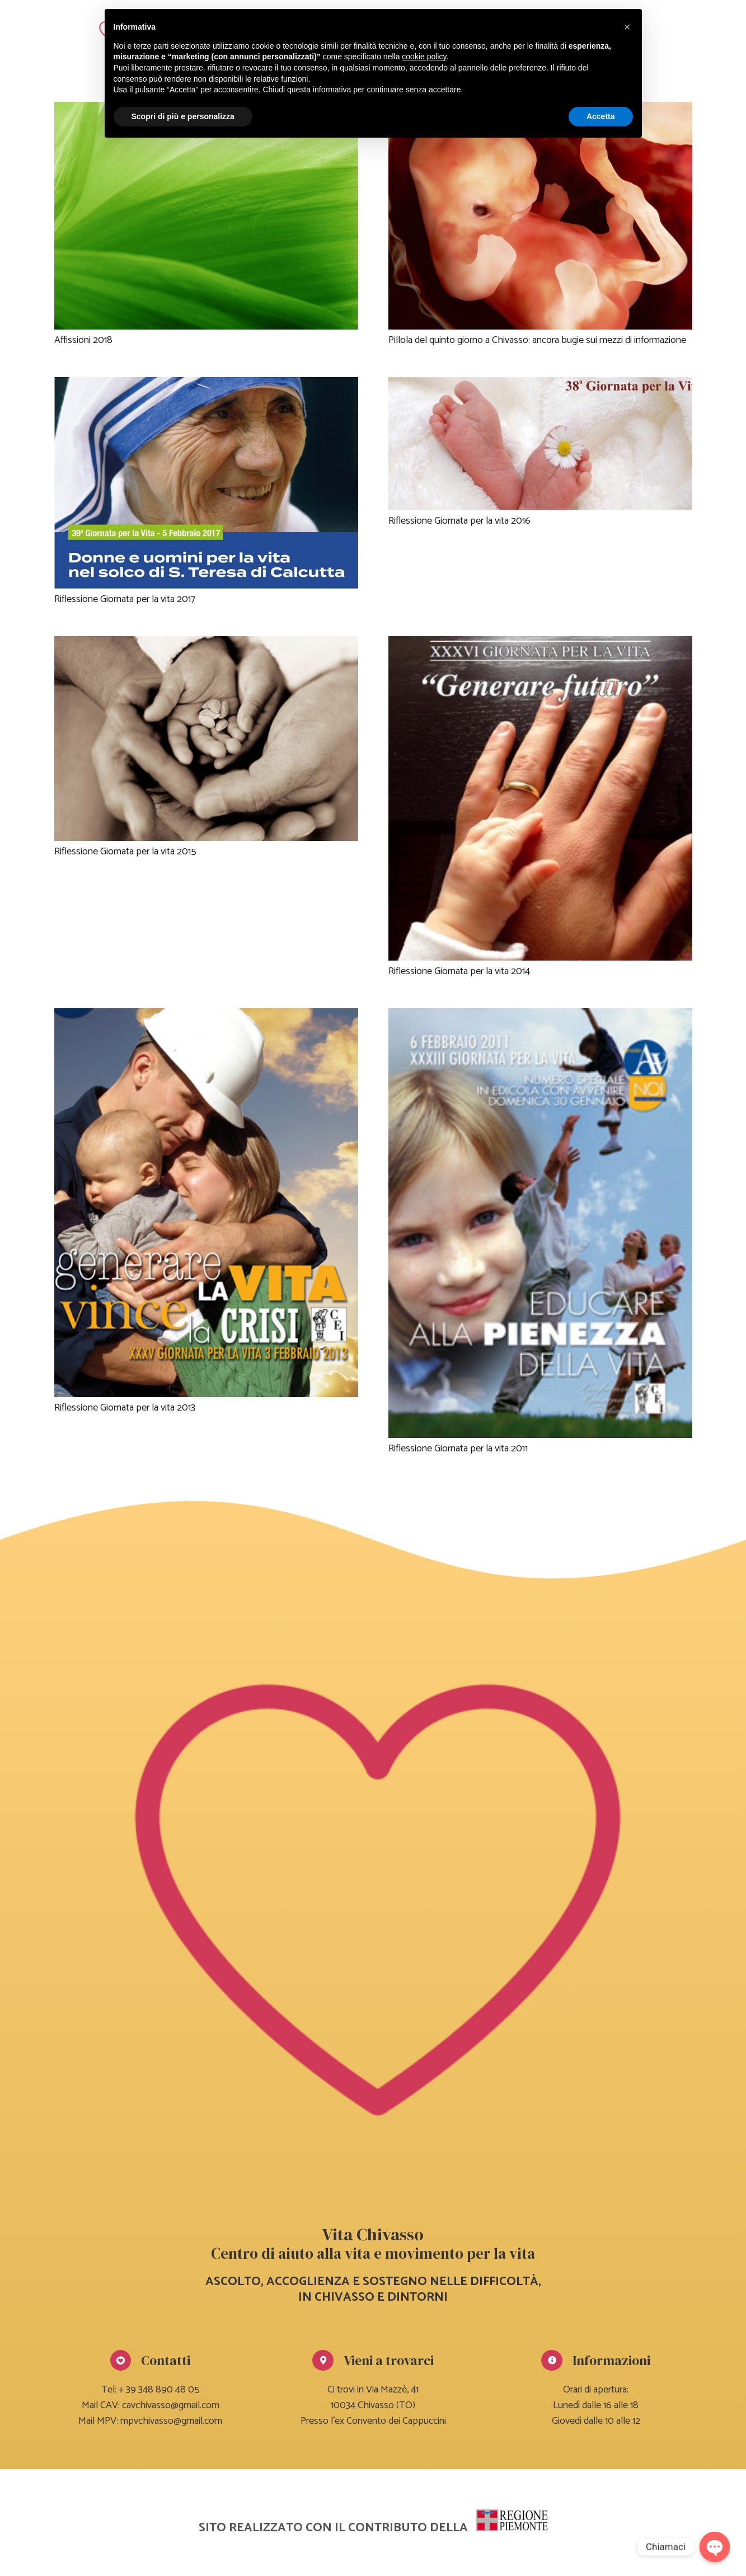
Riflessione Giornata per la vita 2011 (458, 1448)
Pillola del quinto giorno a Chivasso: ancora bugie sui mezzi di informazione (537, 340)
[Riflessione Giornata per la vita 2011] (540, 1016)
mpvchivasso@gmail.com (171, 2421)
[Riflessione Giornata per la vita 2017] (206, 385)
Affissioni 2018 (83, 340)
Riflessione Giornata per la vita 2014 (459, 971)
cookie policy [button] (424, 56)
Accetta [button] (601, 116)
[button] (627, 27)
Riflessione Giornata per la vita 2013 (124, 1407)
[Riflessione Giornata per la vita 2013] (206, 1016)
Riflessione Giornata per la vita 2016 (459, 521)
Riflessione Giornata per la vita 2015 (125, 851)
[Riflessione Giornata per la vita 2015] (206, 644)
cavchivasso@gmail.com (170, 2405)
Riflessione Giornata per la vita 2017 (124, 599)
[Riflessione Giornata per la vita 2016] (540, 385)
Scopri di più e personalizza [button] (183, 116)
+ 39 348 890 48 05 (159, 2389)
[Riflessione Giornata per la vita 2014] (540, 644)
